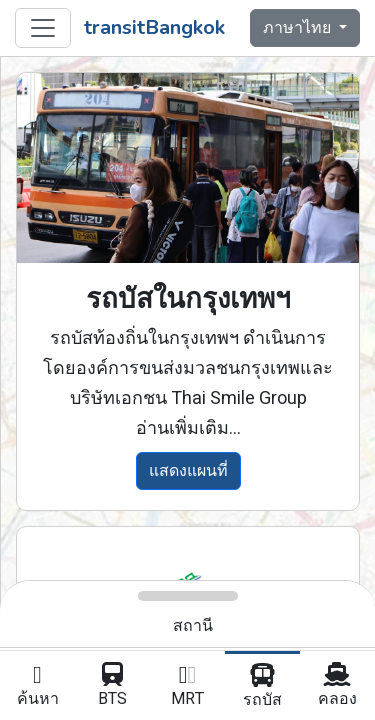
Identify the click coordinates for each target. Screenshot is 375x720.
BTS (112, 687)
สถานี (193, 626)
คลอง (337, 687)
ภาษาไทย (299, 28)
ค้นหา (37, 687)
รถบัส (262, 688)
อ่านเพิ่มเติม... (188, 428)
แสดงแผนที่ (188, 471)
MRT (187, 687)
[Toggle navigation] (43, 28)
